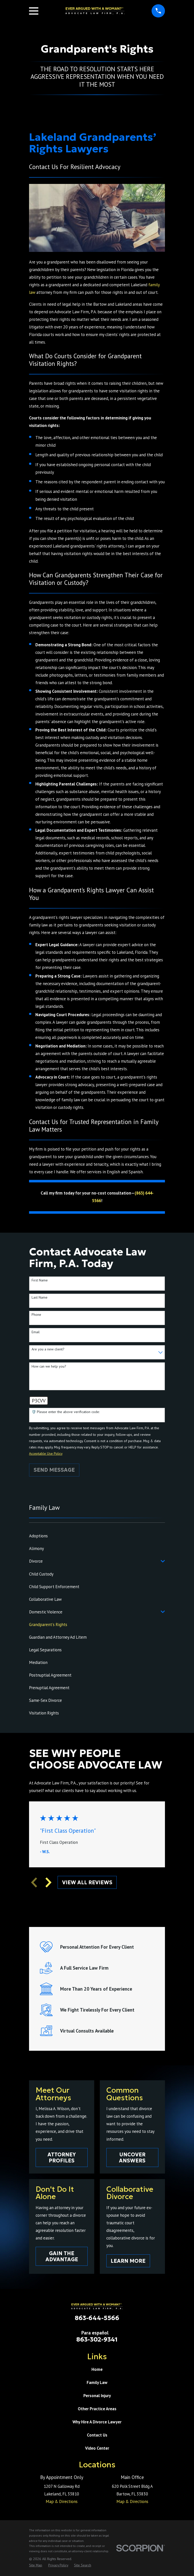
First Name (40, 1280)
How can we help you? (49, 1366)
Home (97, 2369)
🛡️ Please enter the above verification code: (66, 1412)
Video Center (97, 2448)
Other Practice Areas (97, 2409)
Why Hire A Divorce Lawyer (97, 2422)
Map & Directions (62, 2501)
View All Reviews (87, 1882)
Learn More (128, 2261)
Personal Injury (97, 2395)
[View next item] (48, 1882)
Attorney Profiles (61, 2157)
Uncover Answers (132, 2157)
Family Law (97, 2382)
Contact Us (97, 2435)
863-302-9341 (97, 2339)
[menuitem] (97, 1536)
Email (36, 1332)
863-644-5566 (97, 2318)
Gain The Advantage (61, 2256)
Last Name (39, 1297)
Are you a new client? (48, 1349)
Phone (36, 1315)
